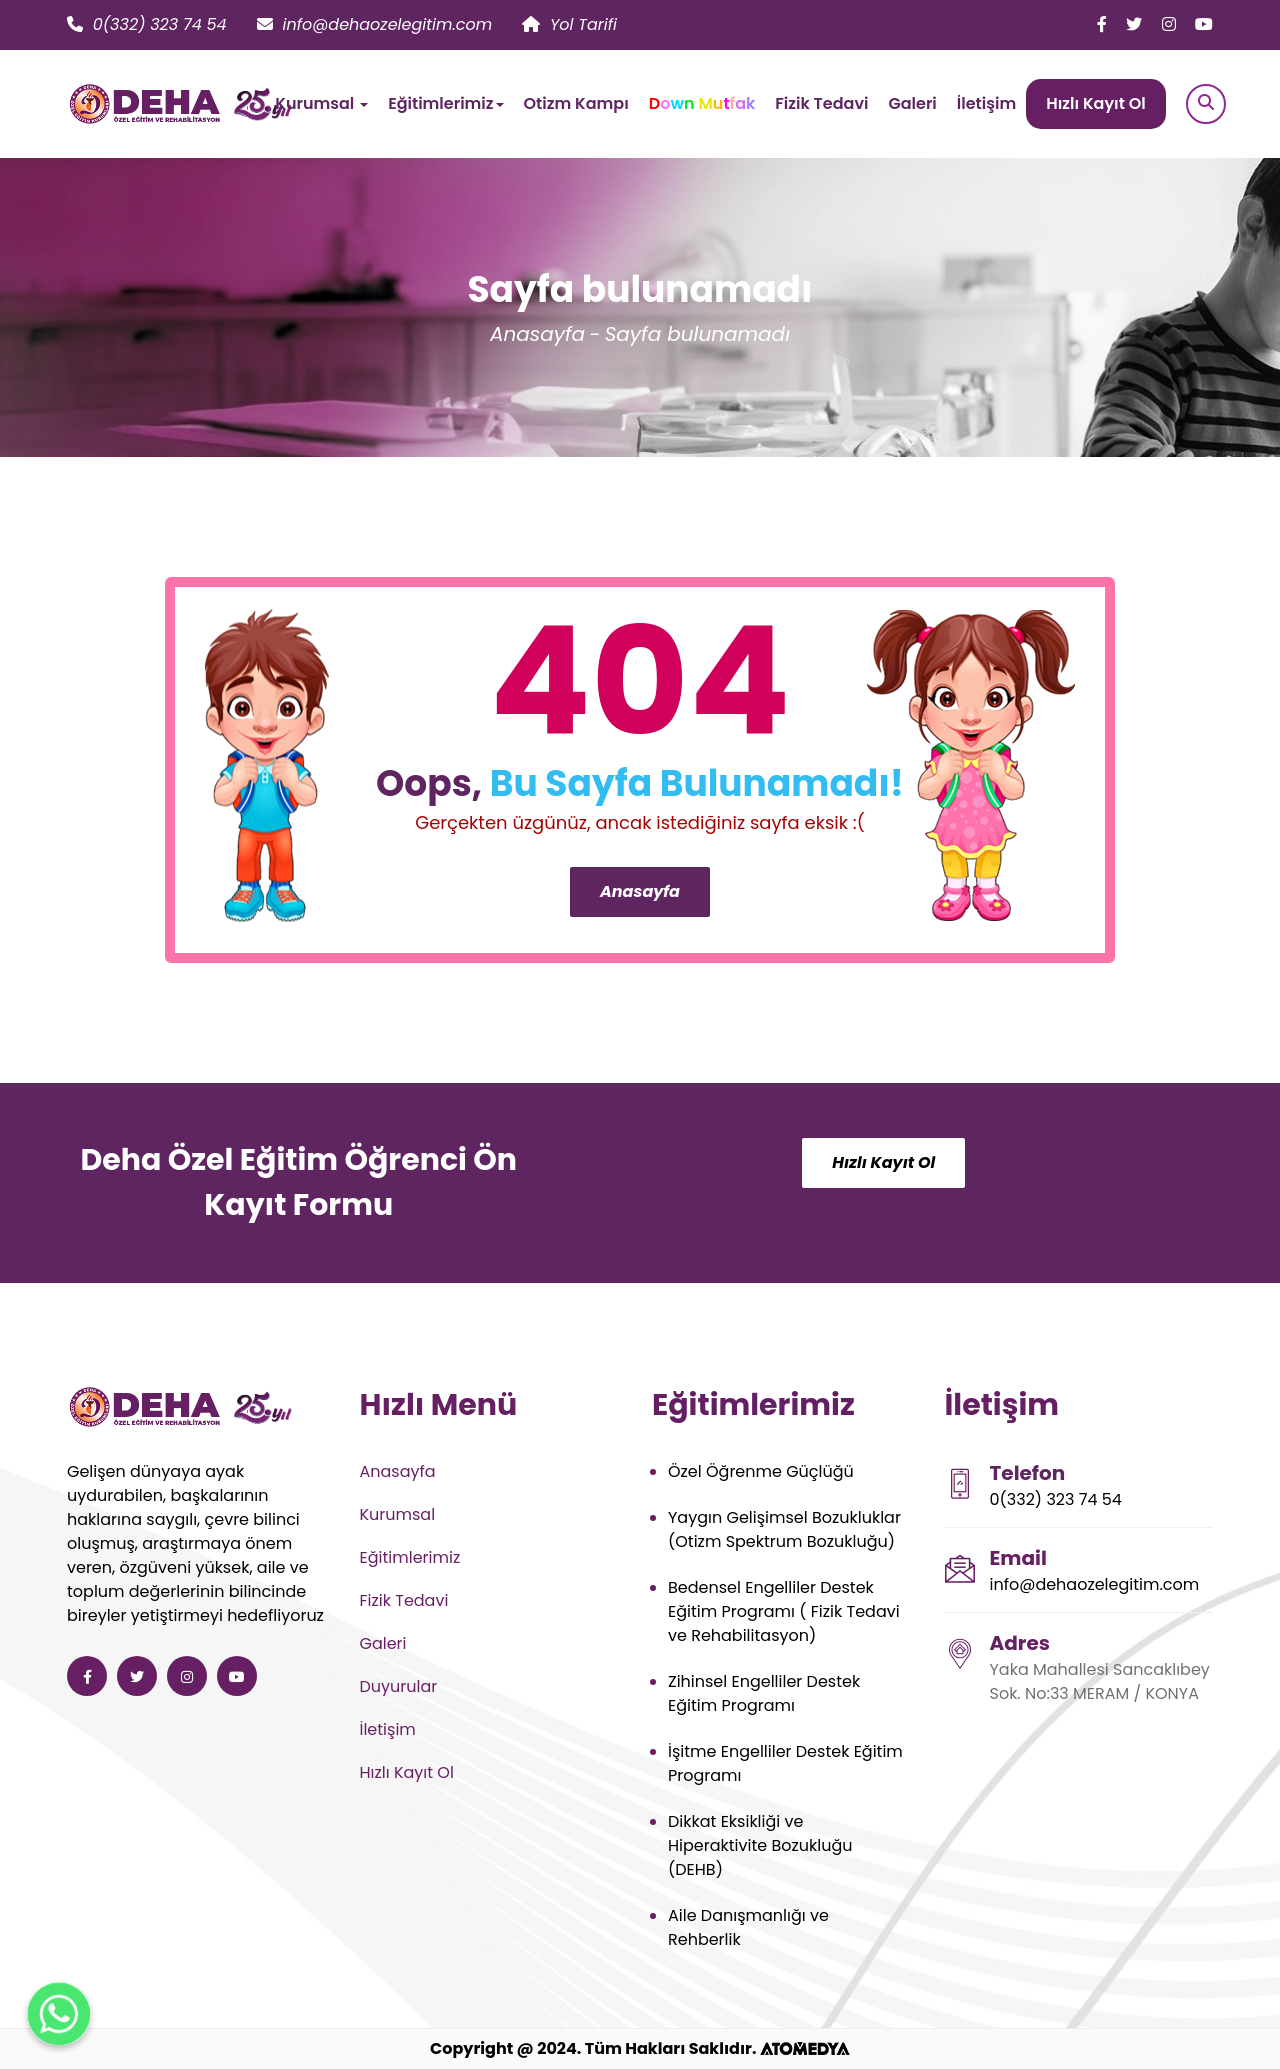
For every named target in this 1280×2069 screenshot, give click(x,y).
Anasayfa (537, 334)
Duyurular (399, 1686)
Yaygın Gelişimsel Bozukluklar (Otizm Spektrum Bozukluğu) (784, 1529)
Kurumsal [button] (321, 103)
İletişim (986, 103)
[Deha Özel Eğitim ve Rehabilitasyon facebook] (1102, 24)
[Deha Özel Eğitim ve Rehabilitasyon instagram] (1169, 24)
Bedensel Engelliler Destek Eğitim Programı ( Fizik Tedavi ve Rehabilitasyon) (784, 1611)
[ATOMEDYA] (805, 2048)
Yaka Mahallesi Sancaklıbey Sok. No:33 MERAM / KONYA (1100, 1681)
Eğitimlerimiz (410, 1557)
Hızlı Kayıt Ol (1096, 103)
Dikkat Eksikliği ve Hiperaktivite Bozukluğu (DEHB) (760, 1845)
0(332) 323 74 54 (147, 24)
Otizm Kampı (576, 103)
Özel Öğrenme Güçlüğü (761, 1471)
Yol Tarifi (569, 24)
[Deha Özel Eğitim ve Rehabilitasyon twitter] (1134, 24)
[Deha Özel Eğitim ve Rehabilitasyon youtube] (1204, 24)
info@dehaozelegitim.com (375, 24)
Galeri (912, 103)
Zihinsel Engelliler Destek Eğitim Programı (764, 1693)
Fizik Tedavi (821, 103)
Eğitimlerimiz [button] (445, 103)
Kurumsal (398, 1514)
